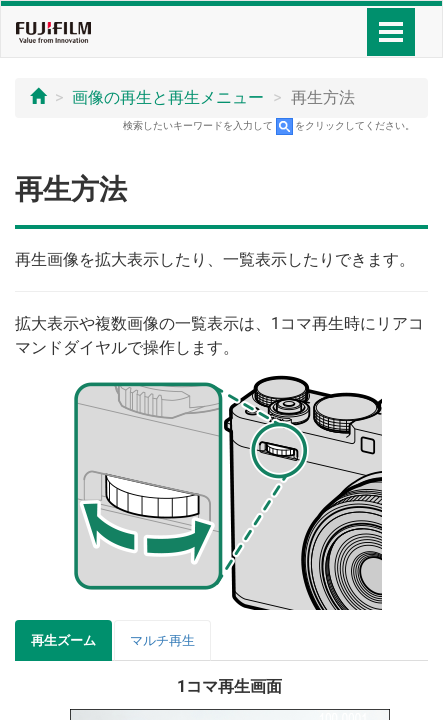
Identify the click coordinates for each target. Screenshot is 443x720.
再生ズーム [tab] (63, 640)
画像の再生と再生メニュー (168, 97)
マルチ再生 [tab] (162, 640)
